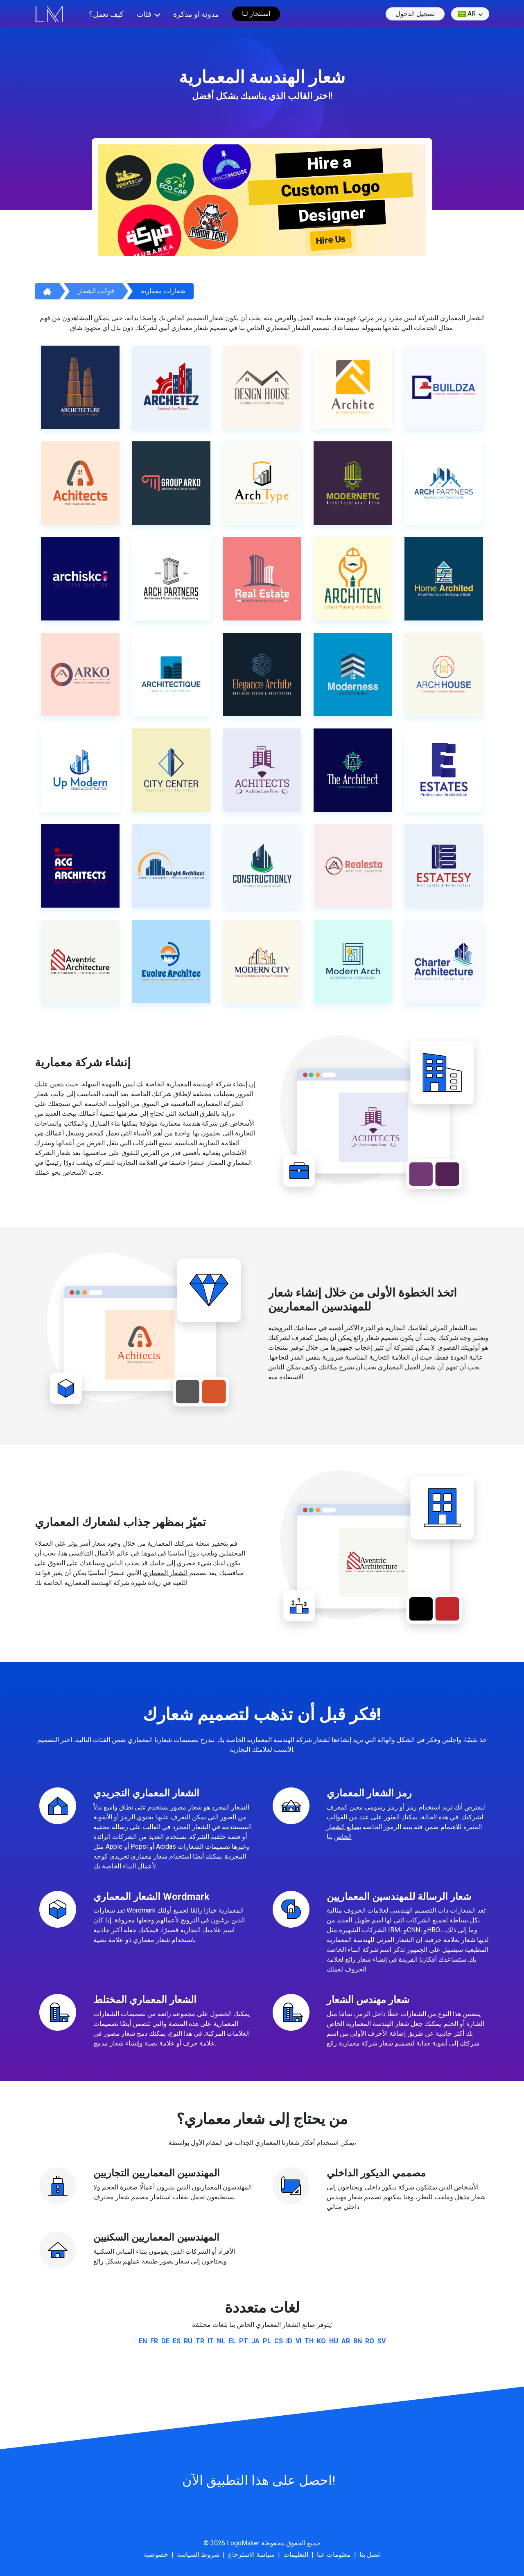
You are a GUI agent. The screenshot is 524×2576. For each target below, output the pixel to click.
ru (188, 2341)
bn (357, 2341)
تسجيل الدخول (415, 14)
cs (278, 2341)
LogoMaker (243, 2543)
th (309, 2341)
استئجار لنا (256, 14)
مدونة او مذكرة (196, 14)
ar (467, 14)
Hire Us (330, 240)
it (211, 2341)
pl (267, 2341)
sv (381, 2341)
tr (200, 2341)
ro (369, 2341)
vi (298, 2341)
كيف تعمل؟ (106, 14)
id (289, 2341)
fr (154, 2341)
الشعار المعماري (165, 1573)
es (177, 2341)
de (165, 2341)
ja (255, 2341)
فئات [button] (144, 14)
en (143, 2341)
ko (321, 2341)
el (232, 2341)
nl (221, 2341)
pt (243, 2341)
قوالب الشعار (96, 291)
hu (333, 2341)
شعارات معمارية (163, 291)
